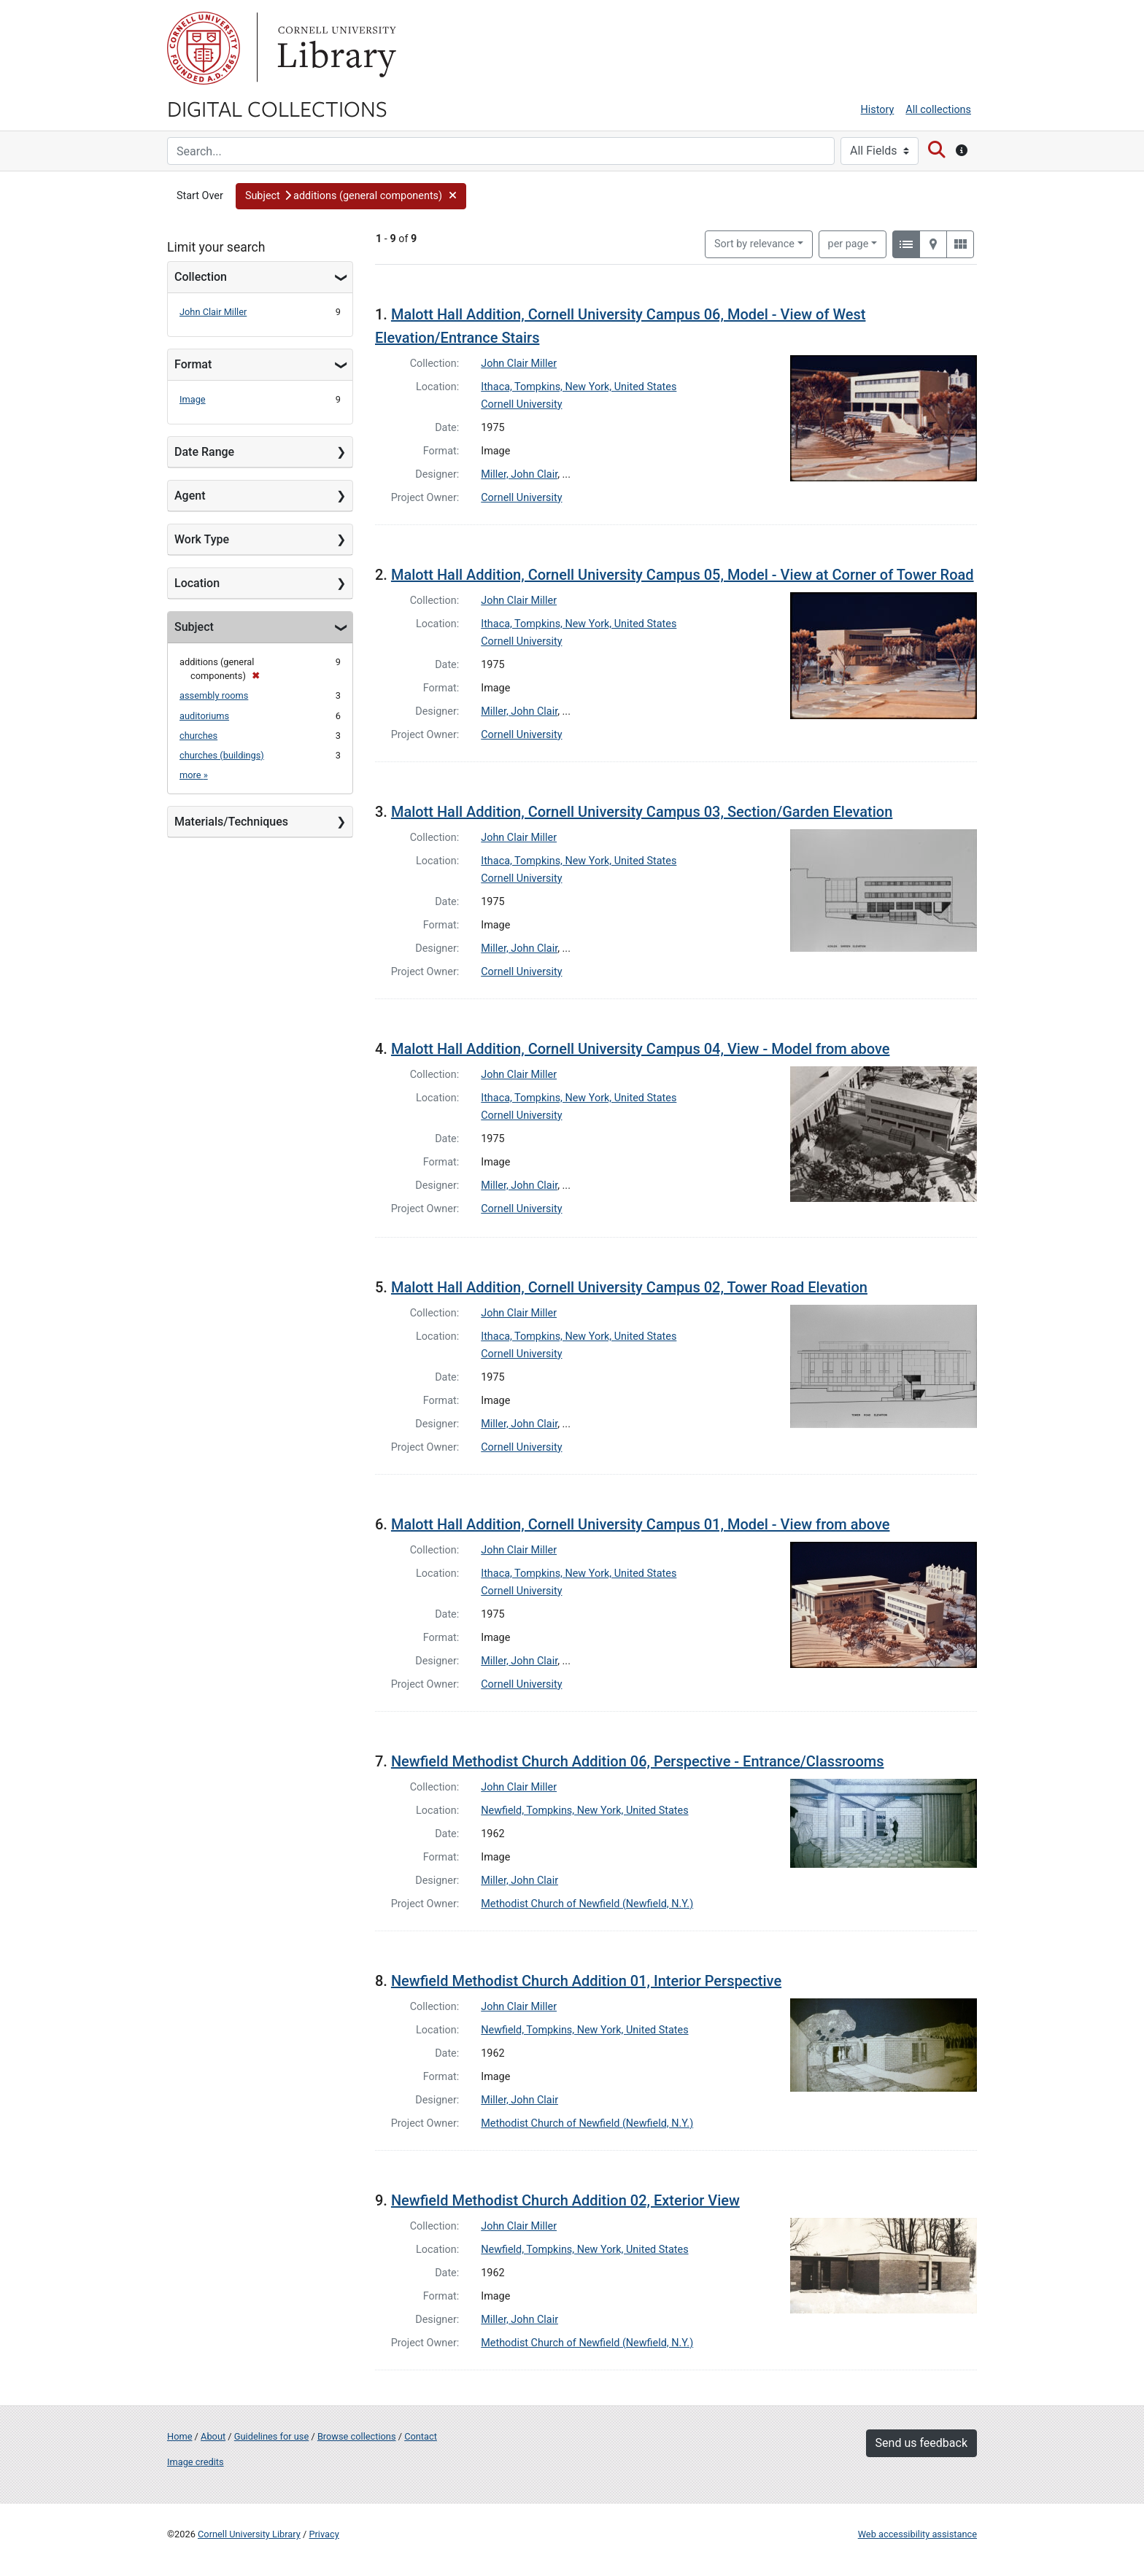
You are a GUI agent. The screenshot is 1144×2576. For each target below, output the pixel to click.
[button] (351, 196)
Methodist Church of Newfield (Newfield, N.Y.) (587, 1904)
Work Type (201, 539)
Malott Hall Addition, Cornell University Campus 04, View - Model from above (640, 1049)
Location (197, 583)
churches (198, 735)
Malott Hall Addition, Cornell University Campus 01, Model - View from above (640, 1524)
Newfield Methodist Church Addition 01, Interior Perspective (586, 1981)
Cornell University (203, 48)
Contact (420, 2436)
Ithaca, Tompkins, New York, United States (578, 387)
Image (192, 399)
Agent (189, 496)
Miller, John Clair (519, 474)
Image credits (195, 2461)
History (877, 110)
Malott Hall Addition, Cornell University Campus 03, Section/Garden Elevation (641, 811)
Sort (754, 244)
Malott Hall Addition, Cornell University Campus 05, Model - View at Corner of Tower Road (682, 574)
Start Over (200, 196)
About (213, 2436)
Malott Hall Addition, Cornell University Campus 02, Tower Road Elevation (629, 1287)
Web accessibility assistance (917, 2534)
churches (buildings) (221, 755)
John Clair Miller (213, 311)
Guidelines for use (271, 2436)
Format (193, 364)
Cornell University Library (249, 2534)
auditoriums (204, 715)
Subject (194, 627)
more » (193, 774)
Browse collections (356, 2436)
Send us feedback (921, 2443)
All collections (938, 110)
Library (335, 48)
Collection (200, 277)
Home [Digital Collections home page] (179, 2436)
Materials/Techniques (231, 822)
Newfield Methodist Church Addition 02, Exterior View (565, 2200)
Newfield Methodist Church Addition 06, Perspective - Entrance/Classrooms (637, 1761)
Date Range (204, 452)
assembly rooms (213, 695)
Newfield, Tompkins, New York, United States (584, 1810)
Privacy (324, 2534)
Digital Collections (277, 108)
